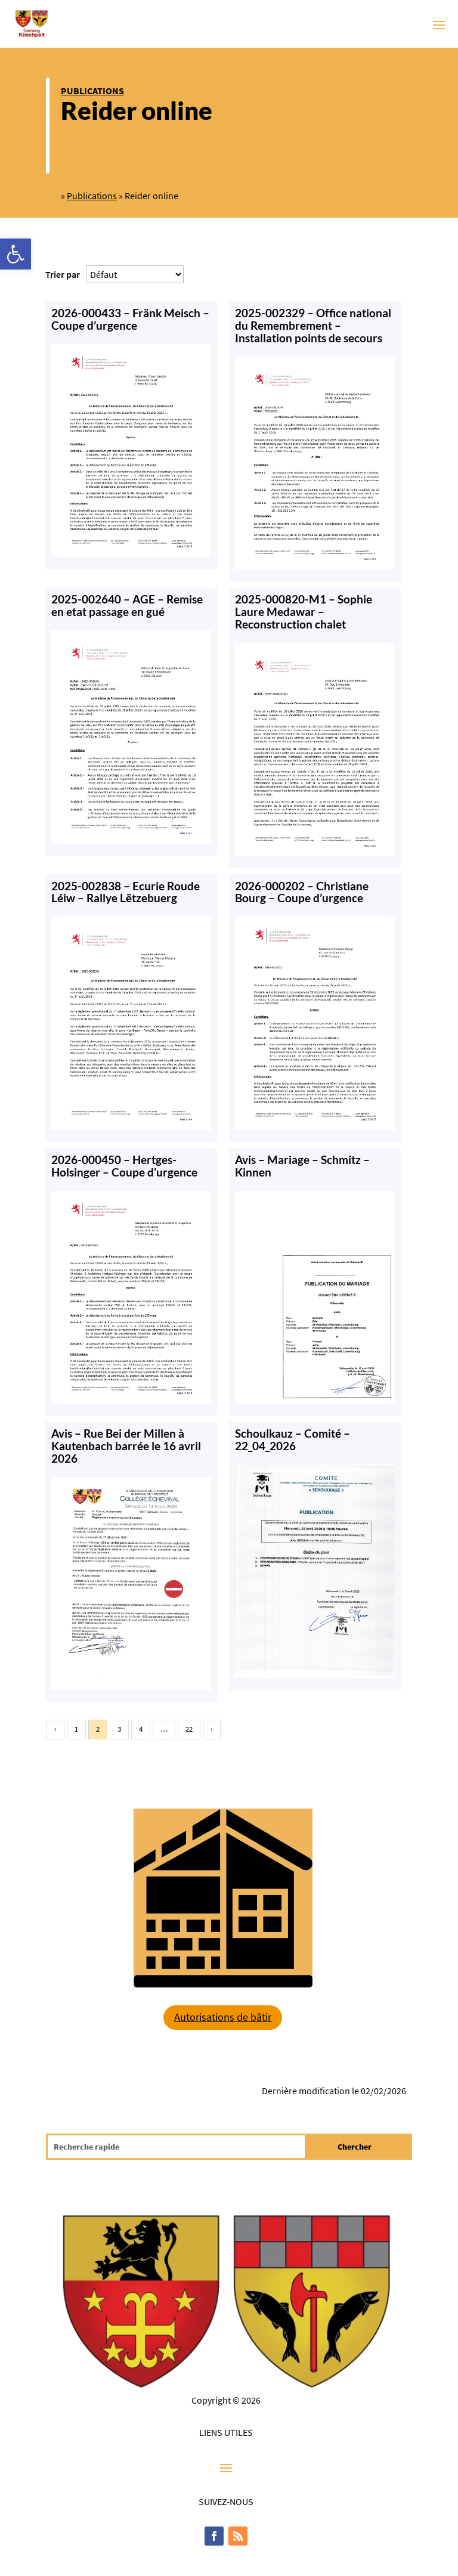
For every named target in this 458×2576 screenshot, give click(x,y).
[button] (15, 254)
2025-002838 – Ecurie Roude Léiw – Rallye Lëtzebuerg (125, 892)
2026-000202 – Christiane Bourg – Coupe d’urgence (302, 892)
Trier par (62, 274)
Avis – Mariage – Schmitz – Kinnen (302, 1166)
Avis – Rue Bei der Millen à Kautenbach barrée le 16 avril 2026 (126, 1445)
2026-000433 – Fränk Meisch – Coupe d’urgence (130, 319)
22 (189, 1729)
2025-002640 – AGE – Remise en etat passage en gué (127, 605)
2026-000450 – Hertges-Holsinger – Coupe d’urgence (124, 1166)
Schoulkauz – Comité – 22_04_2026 (292, 1439)
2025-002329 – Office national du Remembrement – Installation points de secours (313, 325)
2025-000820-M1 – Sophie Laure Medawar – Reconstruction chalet (303, 611)
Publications (92, 91)
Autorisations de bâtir (222, 2017)
